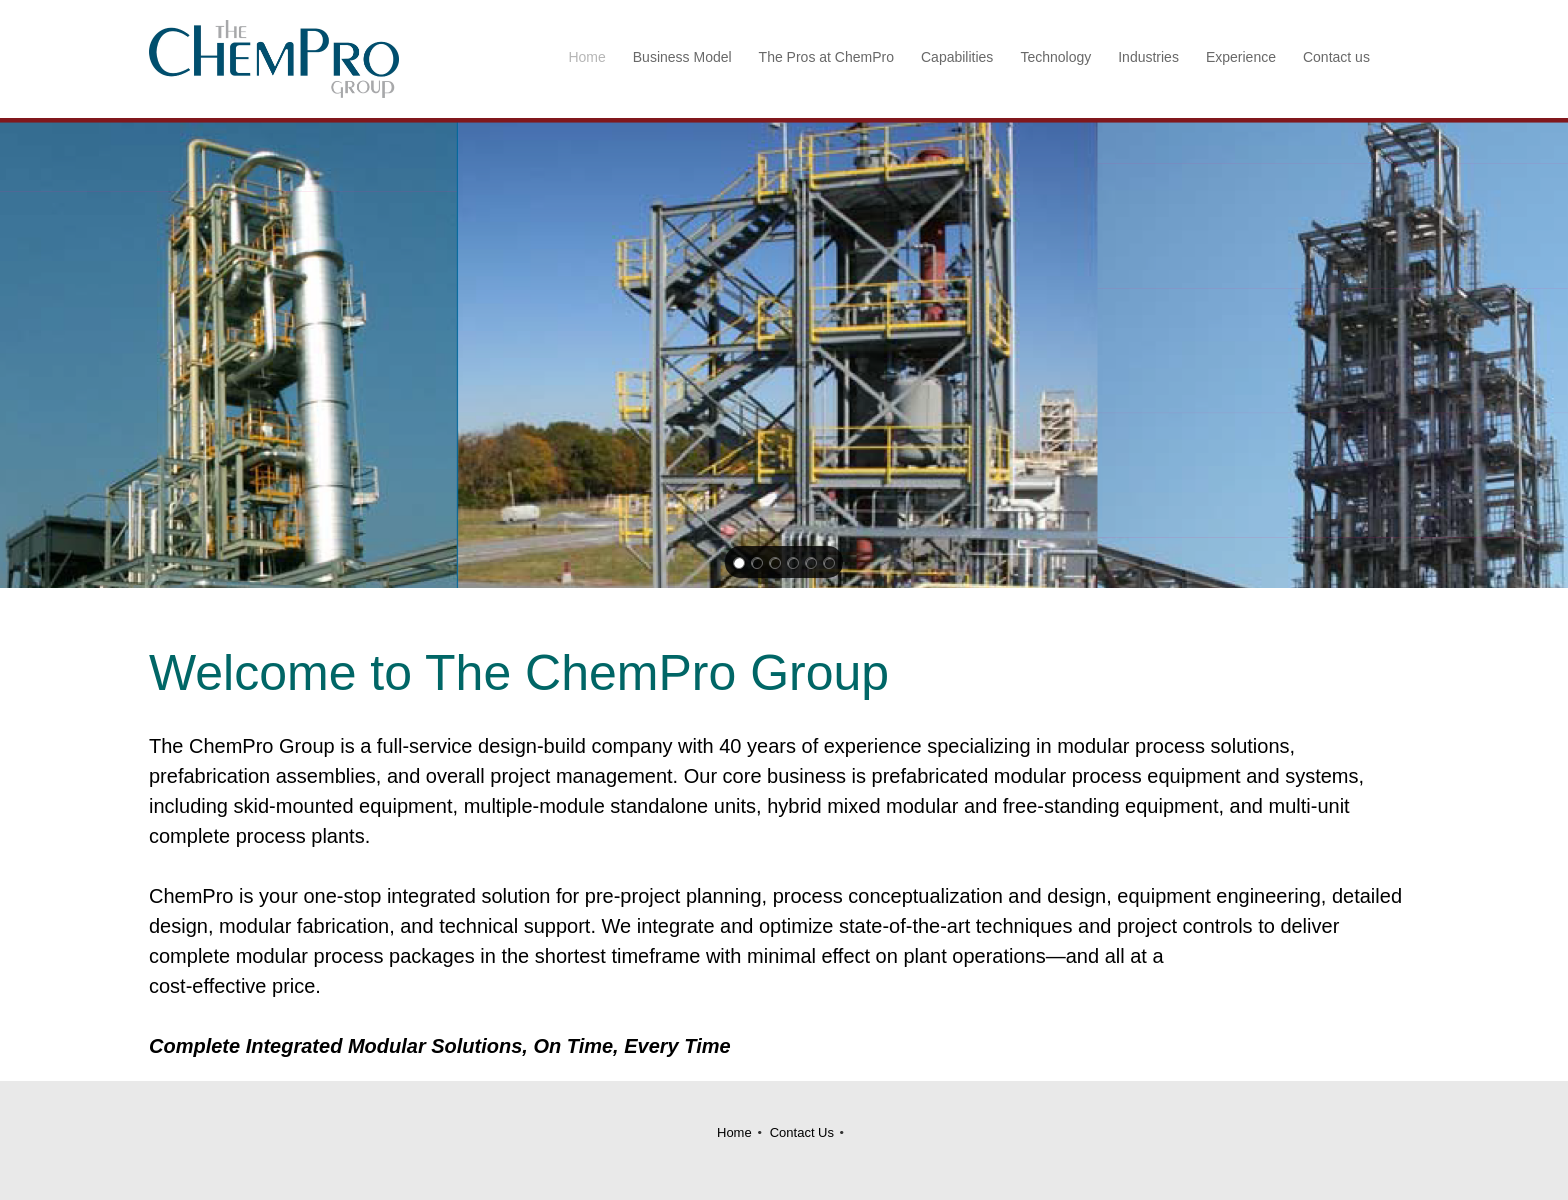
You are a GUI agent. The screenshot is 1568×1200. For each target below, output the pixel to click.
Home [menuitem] (734, 1132)
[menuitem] (587, 59)
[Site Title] (274, 59)
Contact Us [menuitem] (802, 1132)
